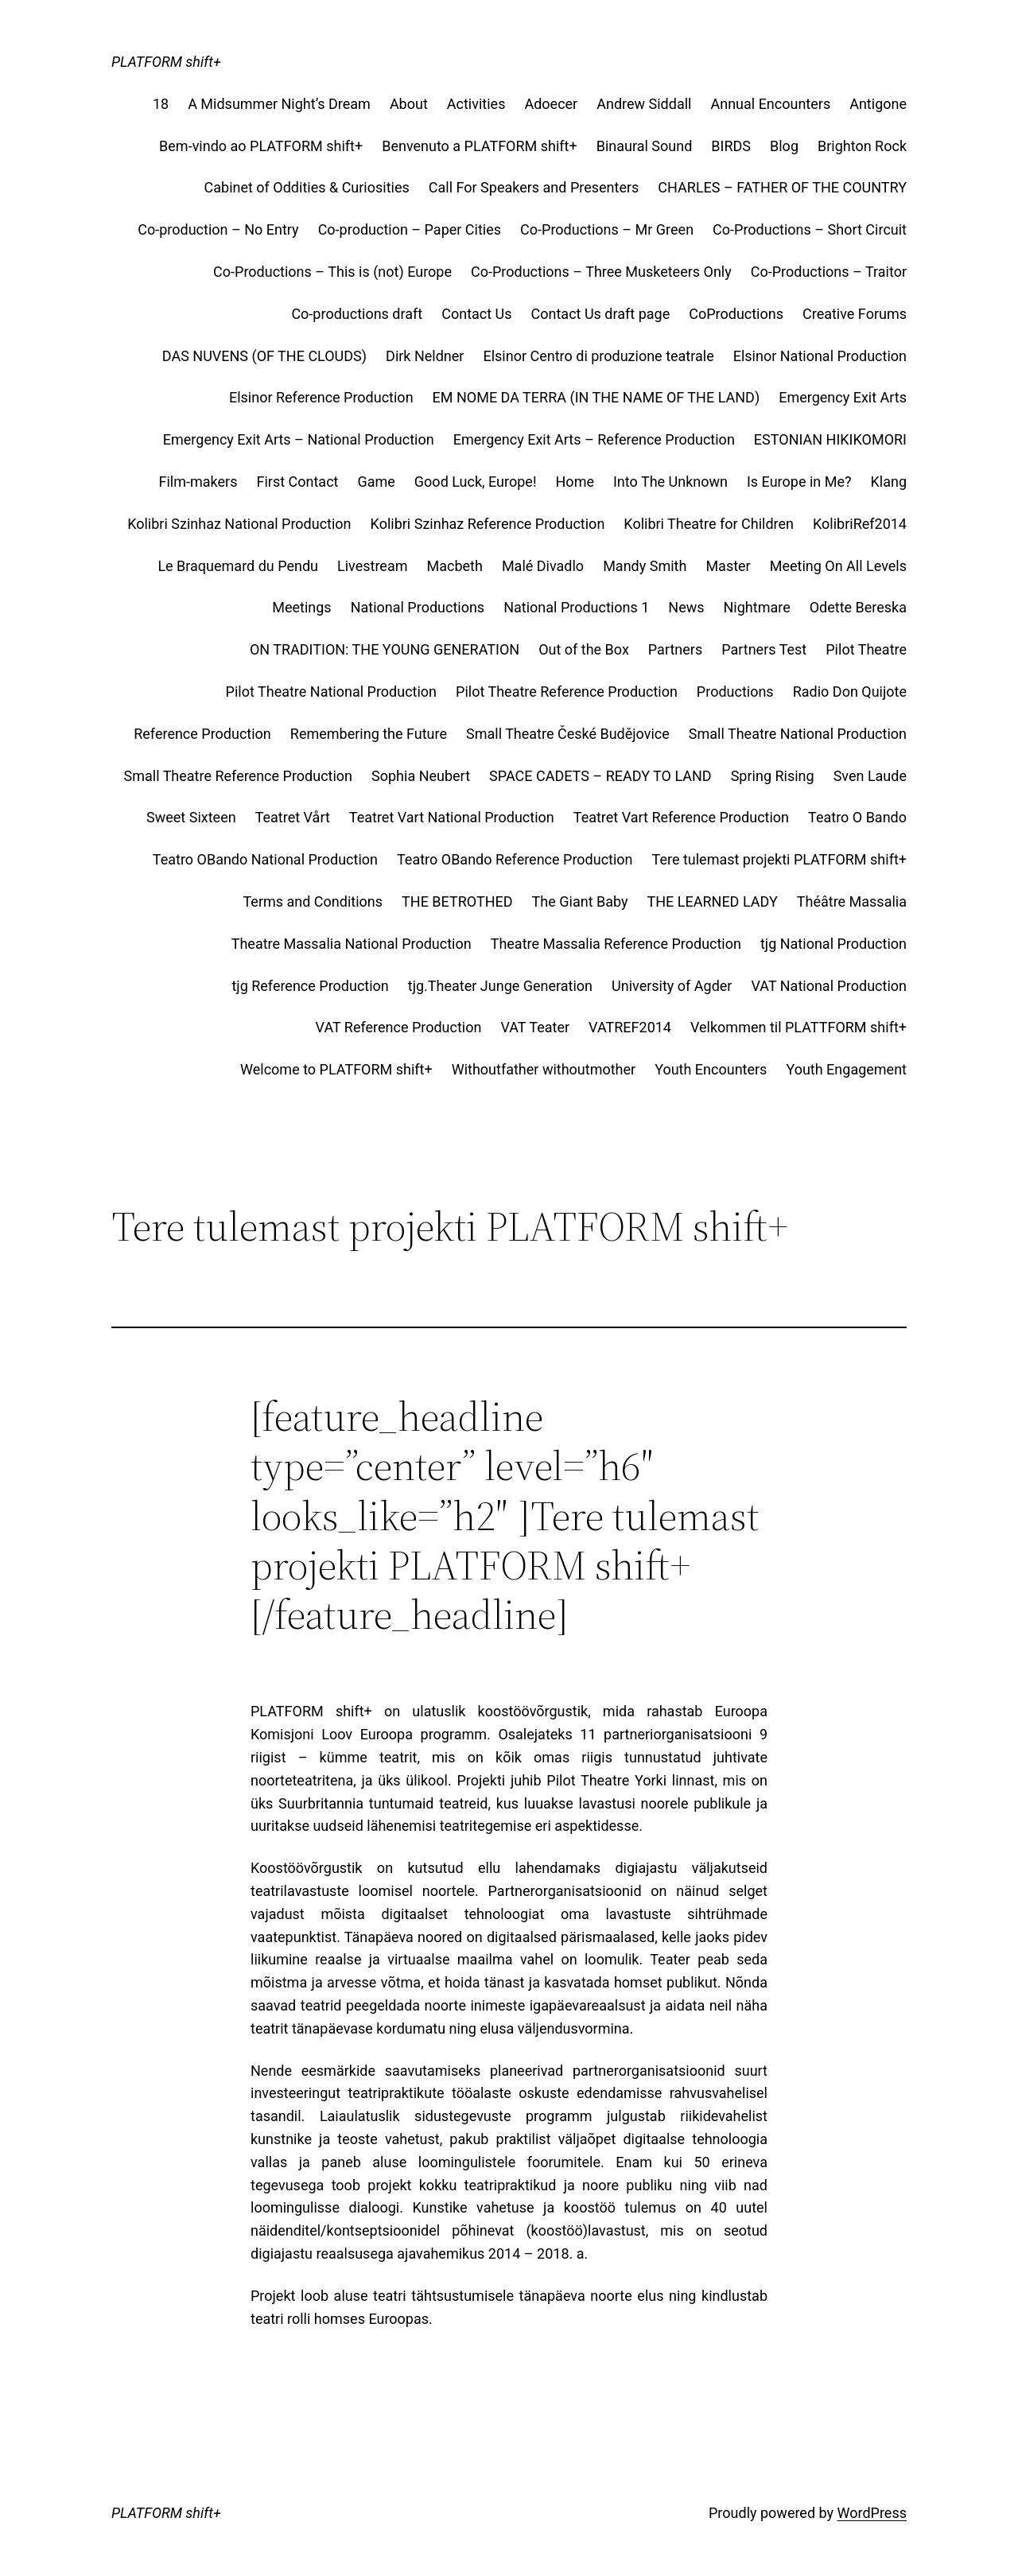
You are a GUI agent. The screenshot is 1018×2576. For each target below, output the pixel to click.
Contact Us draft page (600, 313)
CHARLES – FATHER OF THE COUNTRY (782, 187)
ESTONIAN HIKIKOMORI (830, 439)
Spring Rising (772, 775)
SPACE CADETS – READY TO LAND (600, 775)
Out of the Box (583, 649)
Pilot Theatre (866, 649)
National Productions (418, 607)
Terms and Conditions (313, 901)
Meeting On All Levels (838, 566)
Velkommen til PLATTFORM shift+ (798, 1027)
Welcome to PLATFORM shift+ (336, 1069)
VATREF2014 (630, 1027)
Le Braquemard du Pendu (237, 566)
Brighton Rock (862, 146)
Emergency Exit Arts (843, 397)
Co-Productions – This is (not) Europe (332, 271)
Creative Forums (854, 313)
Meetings (301, 607)
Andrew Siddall (643, 103)
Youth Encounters (711, 1069)
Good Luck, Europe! (475, 481)
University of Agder (672, 985)
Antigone (878, 103)
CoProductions (736, 313)
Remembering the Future (368, 733)
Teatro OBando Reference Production (515, 859)
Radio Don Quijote (850, 691)
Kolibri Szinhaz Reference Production (488, 523)
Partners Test (763, 649)
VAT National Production (829, 985)
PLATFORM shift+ (166, 61)
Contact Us (476, 313)
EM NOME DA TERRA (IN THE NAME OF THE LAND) (596, 397)
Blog (784, 146)
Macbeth (454, 566)
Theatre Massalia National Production (351, 943)
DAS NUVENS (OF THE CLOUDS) (264, 356)
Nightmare (757, 607)
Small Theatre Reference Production (238, 775)
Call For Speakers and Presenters (534, 187)
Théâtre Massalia (852, 901)
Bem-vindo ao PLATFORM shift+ (261, 146)
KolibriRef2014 (860, 523)
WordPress (872, 2512)
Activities (476, 103)
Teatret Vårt (292, 817)
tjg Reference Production (309, 985)
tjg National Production (833, 943)
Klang (888, 481)
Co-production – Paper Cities (409, 229)
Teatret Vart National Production (451, 817)
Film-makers (198, 481)
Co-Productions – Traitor (829, 271)
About (409, 103)
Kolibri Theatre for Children (709, 523)
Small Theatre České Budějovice (568, 733)
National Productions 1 (576, 607)
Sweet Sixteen (191, 817)
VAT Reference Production (399, 1027)
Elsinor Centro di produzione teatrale (598, 356)
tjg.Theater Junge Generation (500, 985)
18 (161, 103)
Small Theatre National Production (798, 733)
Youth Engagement (846, 1069)
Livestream (372, 566)
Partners (675, 649)
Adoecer (550, 103)
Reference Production (202, 733)
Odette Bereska (858, 607)
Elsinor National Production (820, 356)
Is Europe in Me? (799, 481)
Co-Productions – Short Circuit (810, 229)
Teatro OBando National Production (265, 859)
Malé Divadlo (543, 566)
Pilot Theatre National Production (331, 691)
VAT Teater (534, 1027)
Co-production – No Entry (218, 229)
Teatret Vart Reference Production (681, 817)
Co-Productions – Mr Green (607, 229)
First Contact (297, 481)
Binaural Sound (644, 146)
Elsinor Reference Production (321, 397)
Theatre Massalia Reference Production (616, 943)
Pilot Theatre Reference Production (567, 691)
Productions (735, 691)
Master (727, 566)
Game (375, 481)
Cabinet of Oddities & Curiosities (307, 187)
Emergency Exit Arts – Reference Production (594, 439)
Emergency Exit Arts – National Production (298, 439)
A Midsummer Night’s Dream (279, 103)
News (686, 607)
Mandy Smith (644, 566)
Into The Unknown (670, 481)
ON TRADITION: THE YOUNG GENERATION (384, 649)
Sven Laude (870, 775)
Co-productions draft (356, 313)
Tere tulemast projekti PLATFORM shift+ (779, 859)
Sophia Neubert (420, 775)
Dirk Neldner (425, 356)
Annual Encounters (770, 103)
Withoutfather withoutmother (543, 1069)
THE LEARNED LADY (712, 901)
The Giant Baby (580, 901)
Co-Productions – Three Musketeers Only (601, 271)
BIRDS (731, 146)
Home (575, 481)
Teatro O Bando (857, 817)
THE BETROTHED (457, 901)
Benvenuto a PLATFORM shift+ (479, 146)
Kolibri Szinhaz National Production (239, 523)
